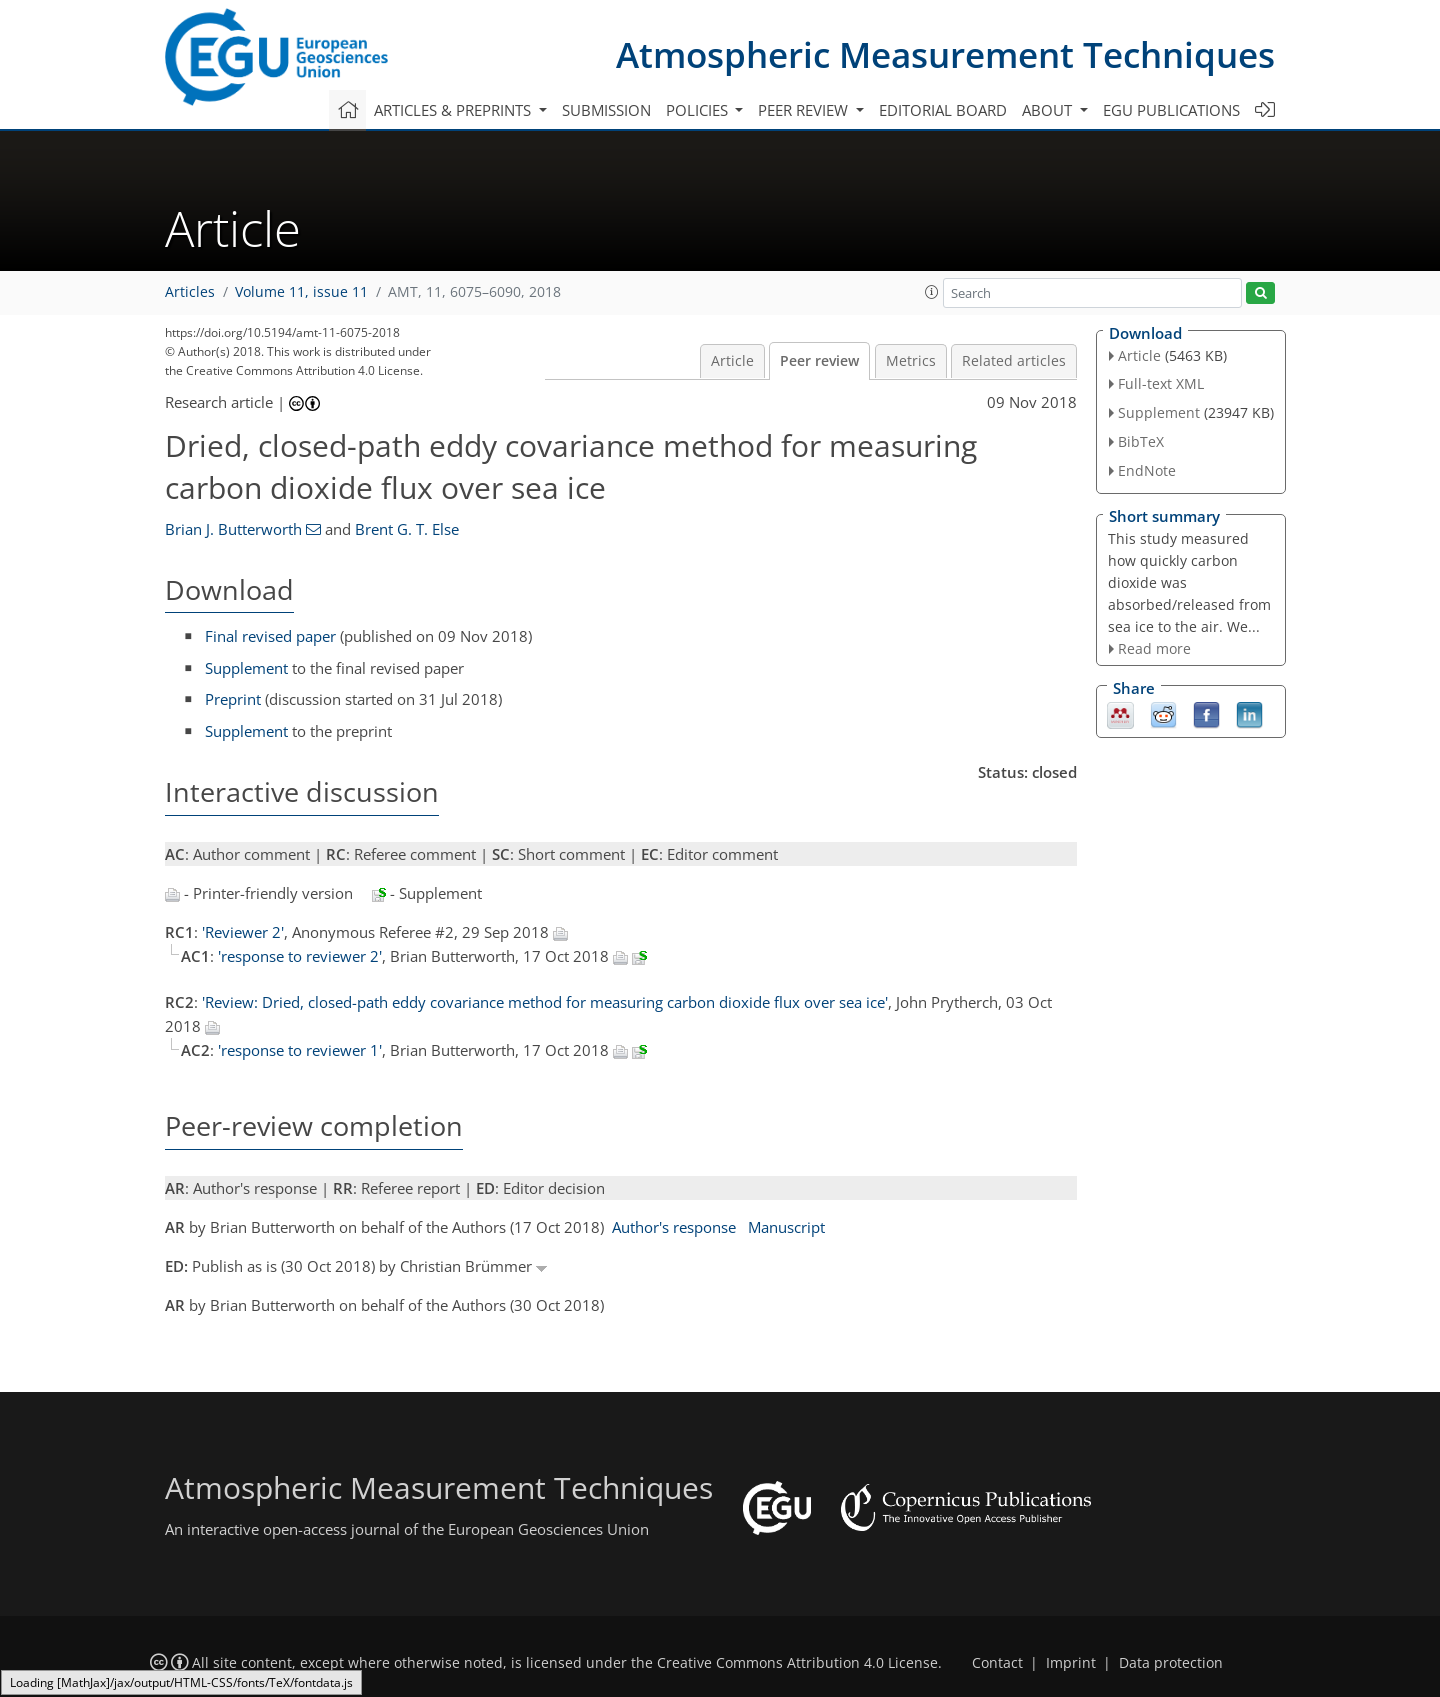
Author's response (674, 1227)
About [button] (1049, 110)
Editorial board (943, 110)
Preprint (233, 699)
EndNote (1147, 470)
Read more (1154, 648)
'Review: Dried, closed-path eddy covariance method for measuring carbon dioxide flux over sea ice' (545, 1002)
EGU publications (1171, 110)
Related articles (1014, 361)
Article (732, 361)
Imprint (1071, 1663)
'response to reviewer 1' (300, 1050)
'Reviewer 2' (243, 932)
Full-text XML (1161, 383)
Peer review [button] (805, 110)
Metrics (911, 361)
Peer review (819, 361)
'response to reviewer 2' (300, 956)
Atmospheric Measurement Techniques (945, 54)
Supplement (246, 668)
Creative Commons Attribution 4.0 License (797, 1663)
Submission (606, 110)
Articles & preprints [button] (454, 110)
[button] (932, 292)
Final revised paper (270, 636)
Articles (190, 292)
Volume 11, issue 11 (301, 292)
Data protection (1171, 1663)
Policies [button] (699, 110)
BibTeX (1141, 441)
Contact (997, 1663)
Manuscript (786, 1227)
